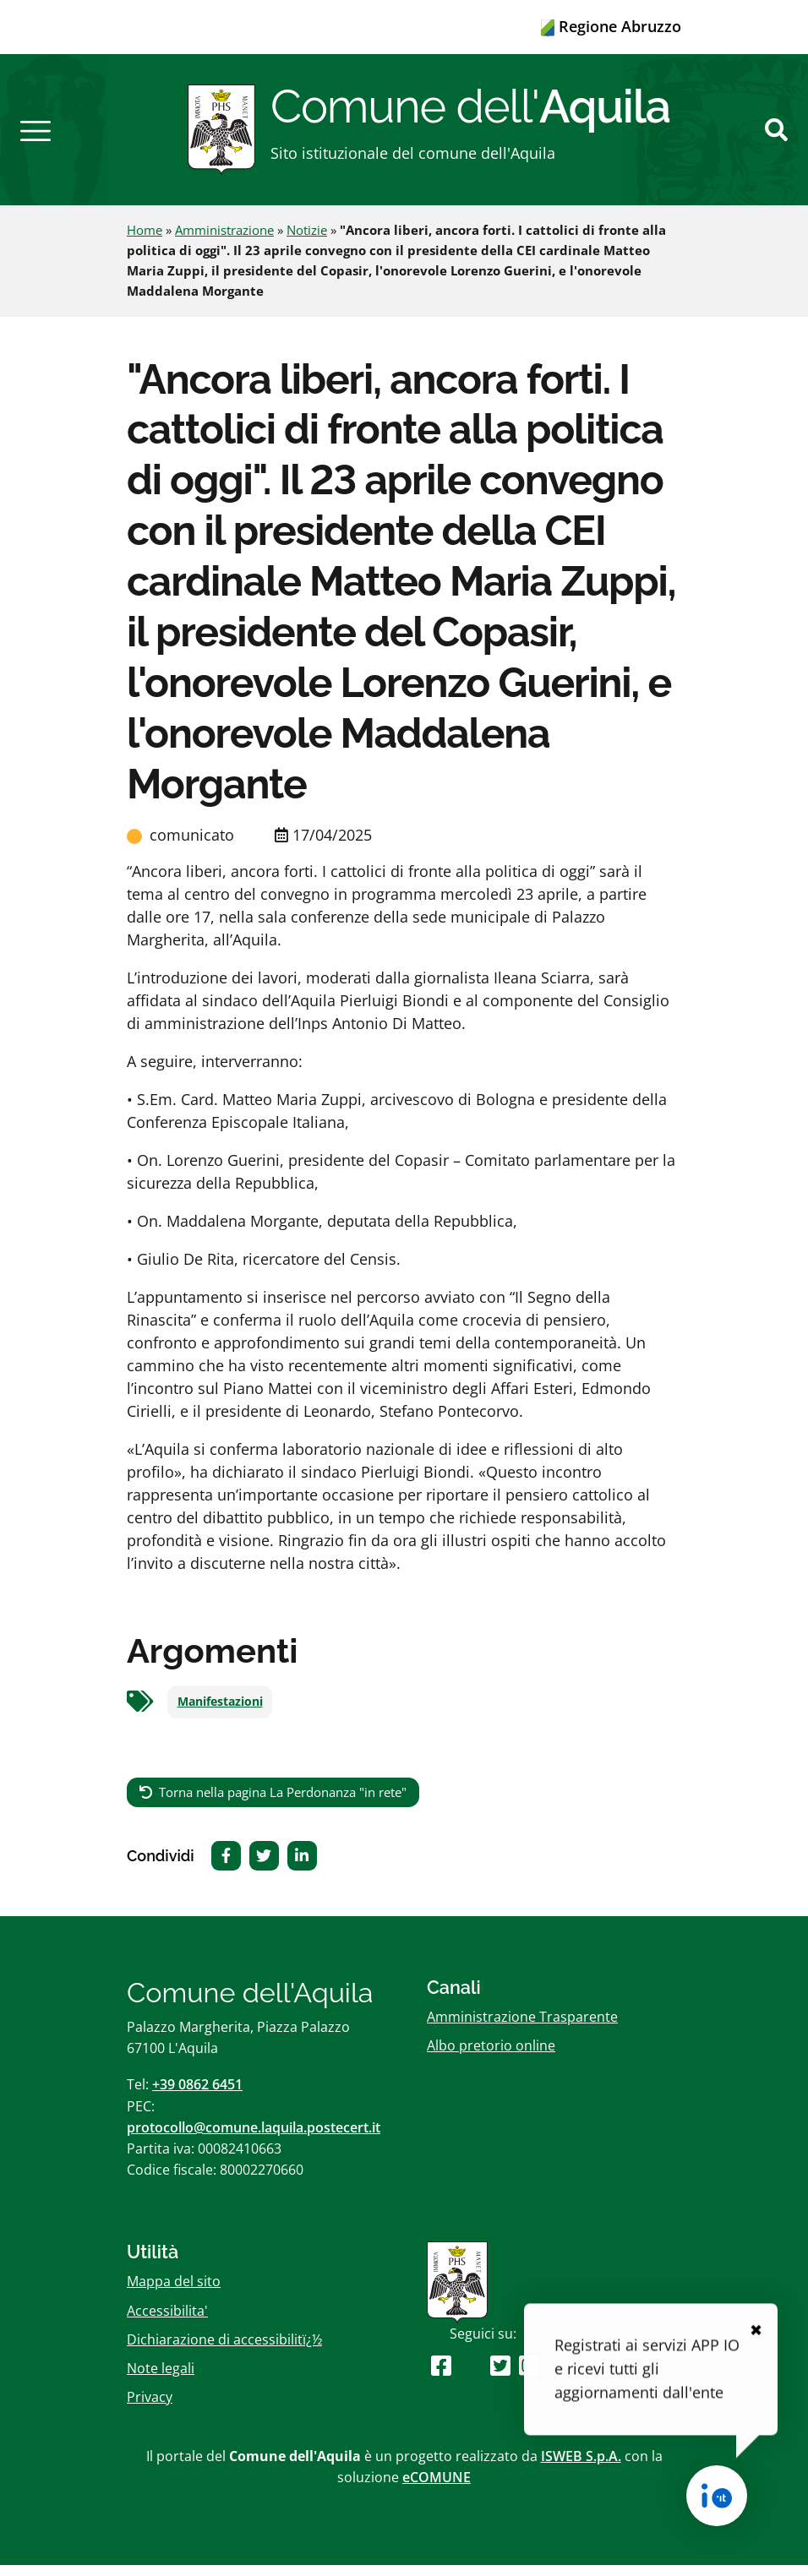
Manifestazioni (220, 1713)
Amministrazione (224, 241)
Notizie (307, 241)
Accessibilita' (167, 2321)
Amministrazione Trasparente (522, 2027)
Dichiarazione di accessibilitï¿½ (224, 2350)
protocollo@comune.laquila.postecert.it (253, 2138)
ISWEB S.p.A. (581, 2468)
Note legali (160, 2379)
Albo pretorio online (491, 2057)
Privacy (149, 2408)
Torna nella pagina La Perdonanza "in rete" (283, 1802)
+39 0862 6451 (197, 2096)
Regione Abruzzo (611, 26)
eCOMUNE (436, 2489)
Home (144, 241)
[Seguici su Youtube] (471, 2376)
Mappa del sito (174, 2293)
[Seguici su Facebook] (441, 2376)
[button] (35, 135)
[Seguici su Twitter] (500, 2376)
